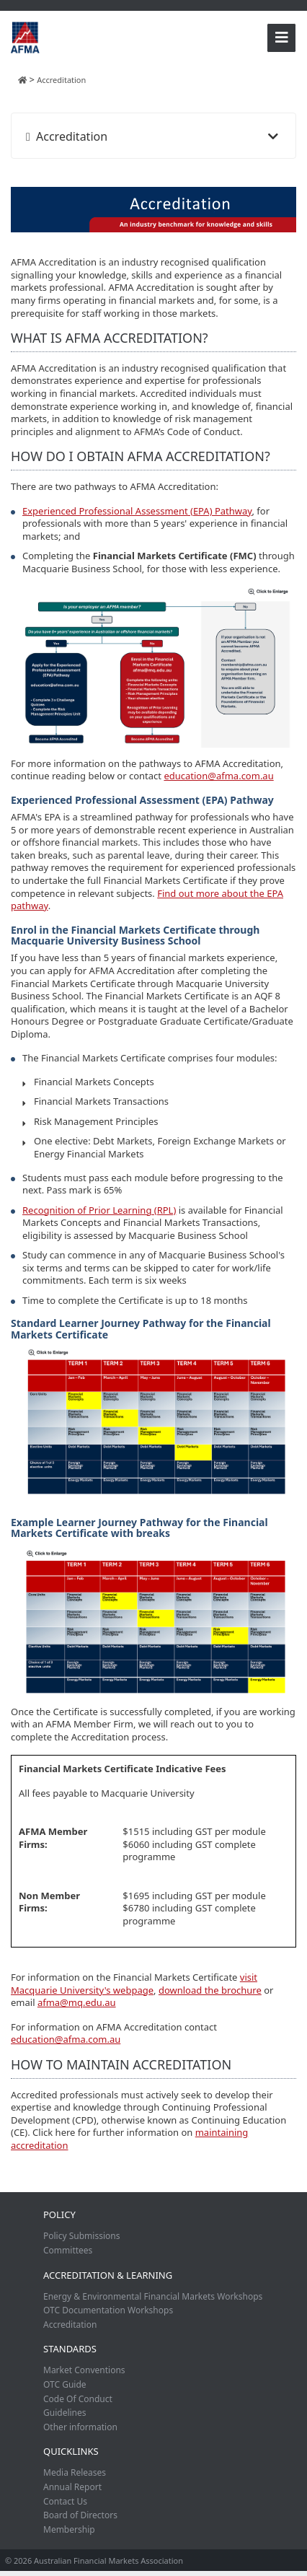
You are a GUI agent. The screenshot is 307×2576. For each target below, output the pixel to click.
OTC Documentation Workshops (108, 2310)
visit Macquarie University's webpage (134, 1984)
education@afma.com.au (218, 775)
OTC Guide (64, 2384)
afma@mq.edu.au (76, 2002)
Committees (67, 2250)
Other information (80, 2427)
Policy (59, 2214)
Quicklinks (71, 2451)
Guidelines (64, 2412)
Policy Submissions (81, 2236)
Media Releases (74, 2472)
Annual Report (72, 2487)
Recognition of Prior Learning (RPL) (99, 1210)
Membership (69, 2529)
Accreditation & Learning (107, 2275)
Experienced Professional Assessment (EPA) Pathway (137, 510)
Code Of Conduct (77, 2399)
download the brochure (210, 1990)
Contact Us (65, 2501)
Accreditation (70, 2324)
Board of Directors (80, 2515)
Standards (70, 2348)
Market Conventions (84, 2370)
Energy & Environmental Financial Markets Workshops (152, 2296)
